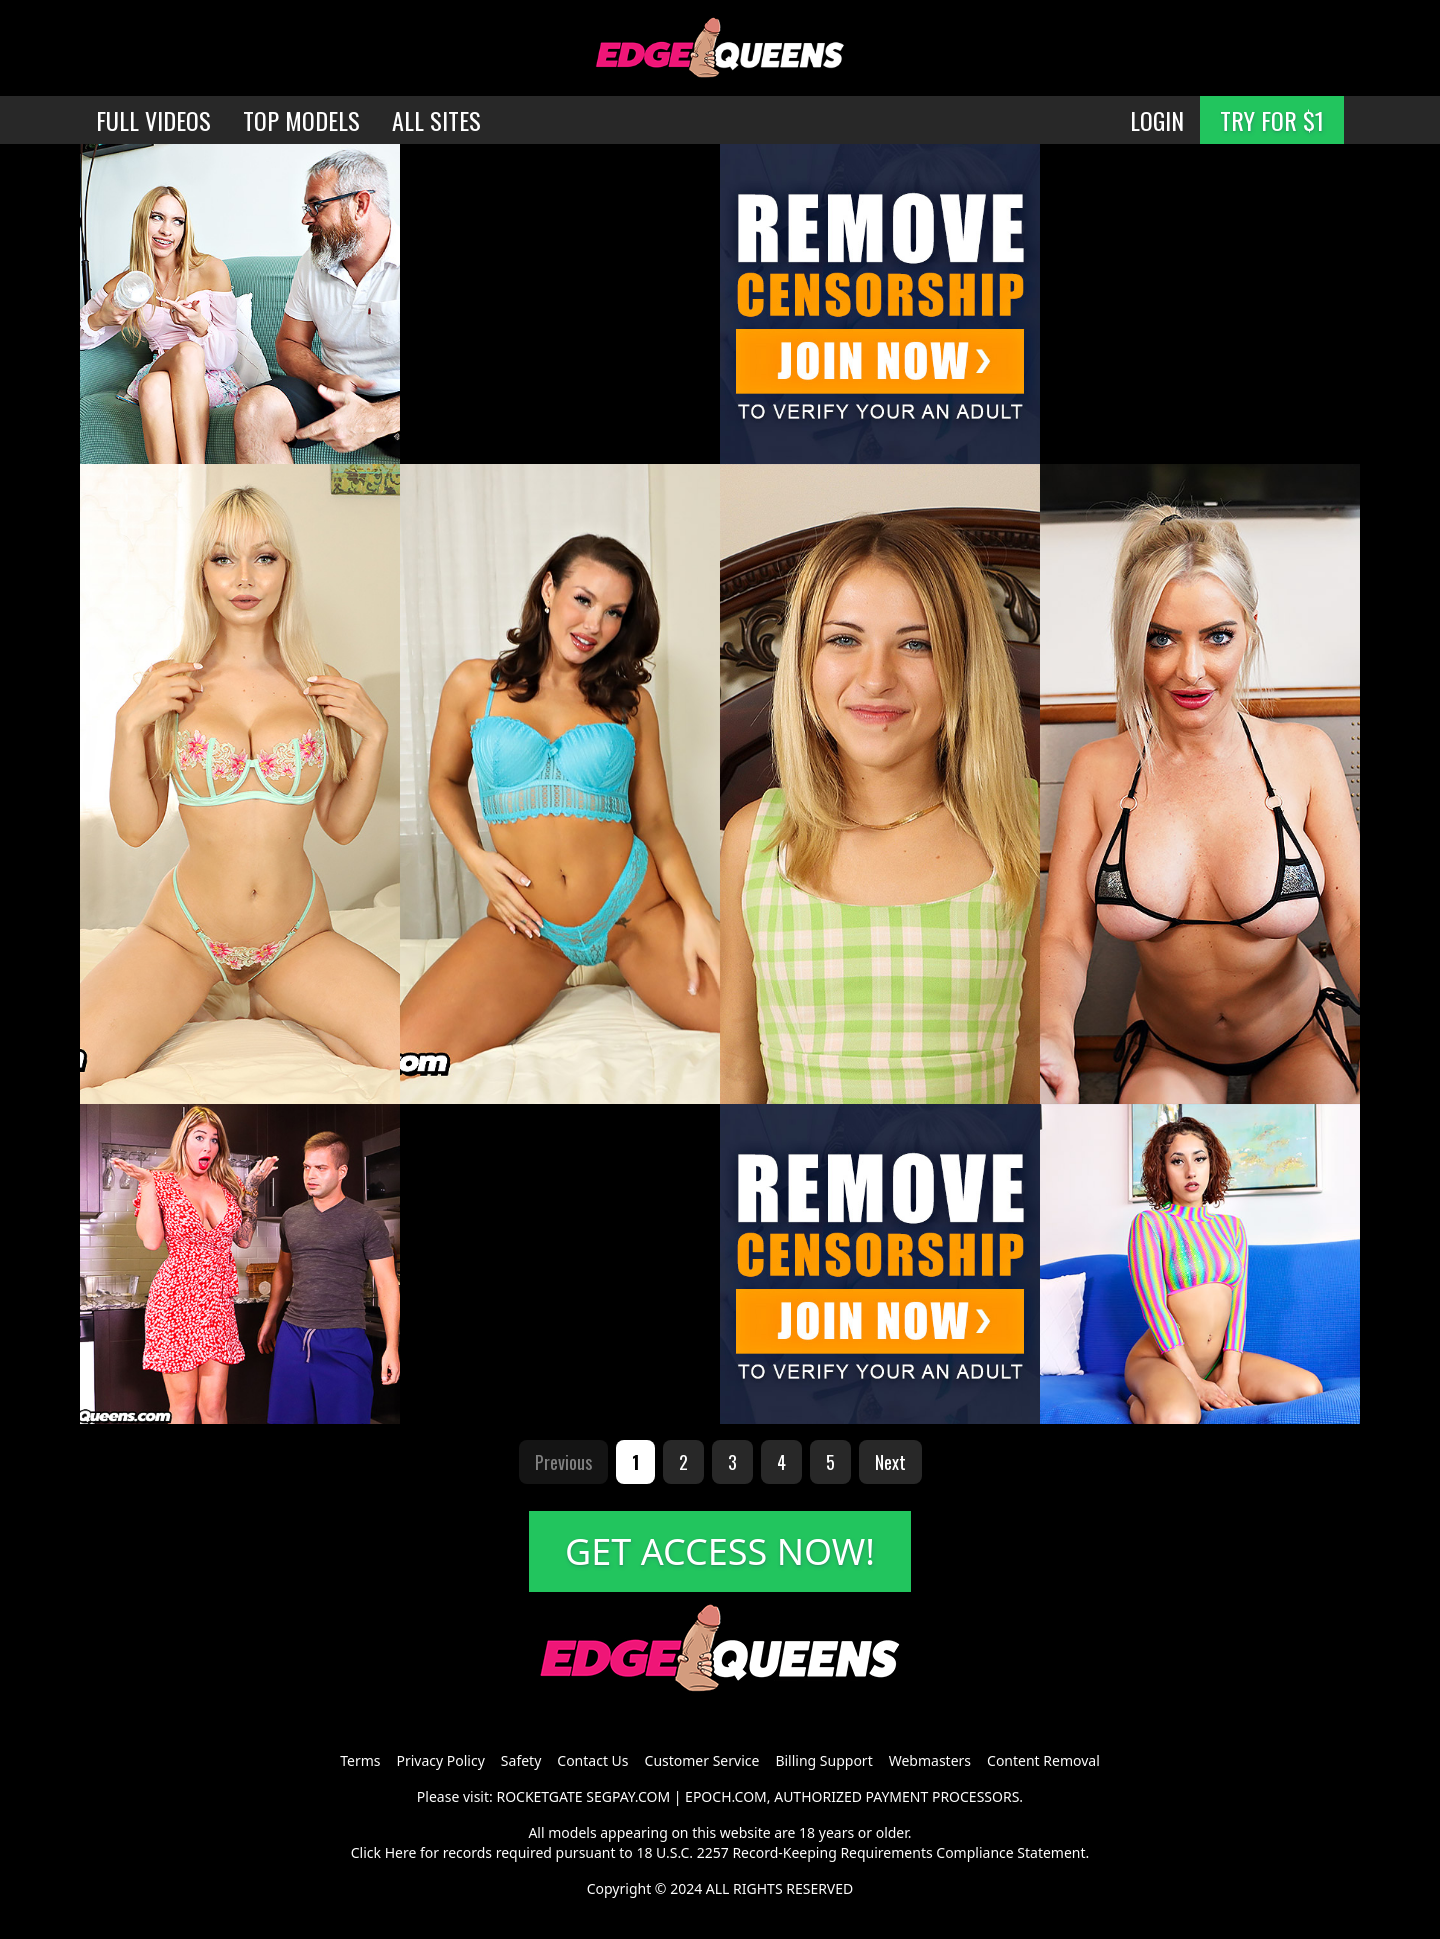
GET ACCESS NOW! (720, 1551)
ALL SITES (436, 120)
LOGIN (1157, 120)
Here (401, 1852)
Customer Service (702, 1760)
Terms (360, 1760)
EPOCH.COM (726, 1796)
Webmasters (930, 1760)
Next (890, 1462)
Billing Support (823, 1760)
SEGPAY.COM (628, 1796)
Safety (521, 1760)
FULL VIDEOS (153, 120)
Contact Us (592, 1760)
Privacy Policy (440, 1760)
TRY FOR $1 (1272, 120)
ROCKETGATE (539, 1796)
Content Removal (1043, 1760)
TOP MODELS (301, 120)
